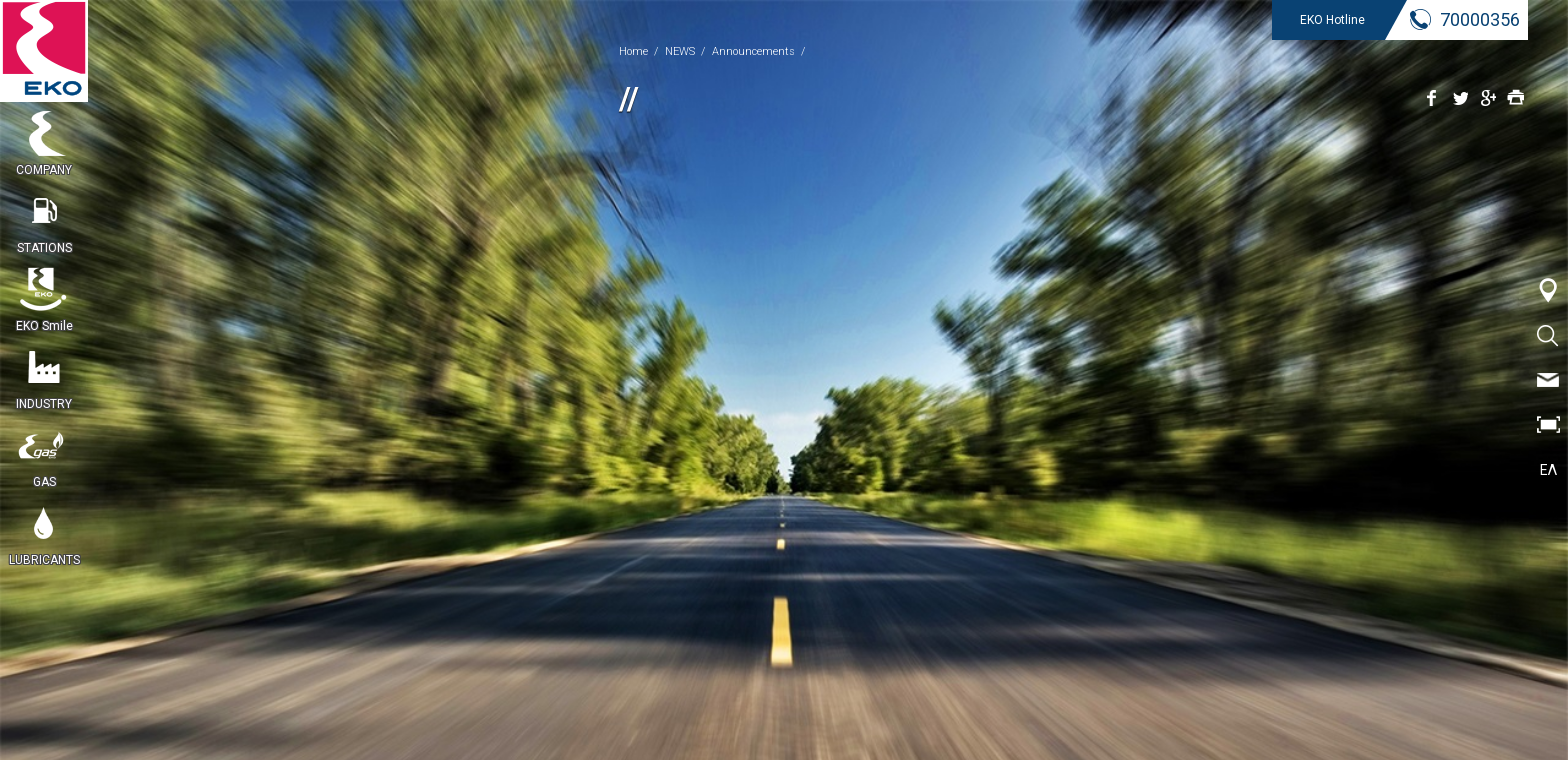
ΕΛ (1548, 470)
